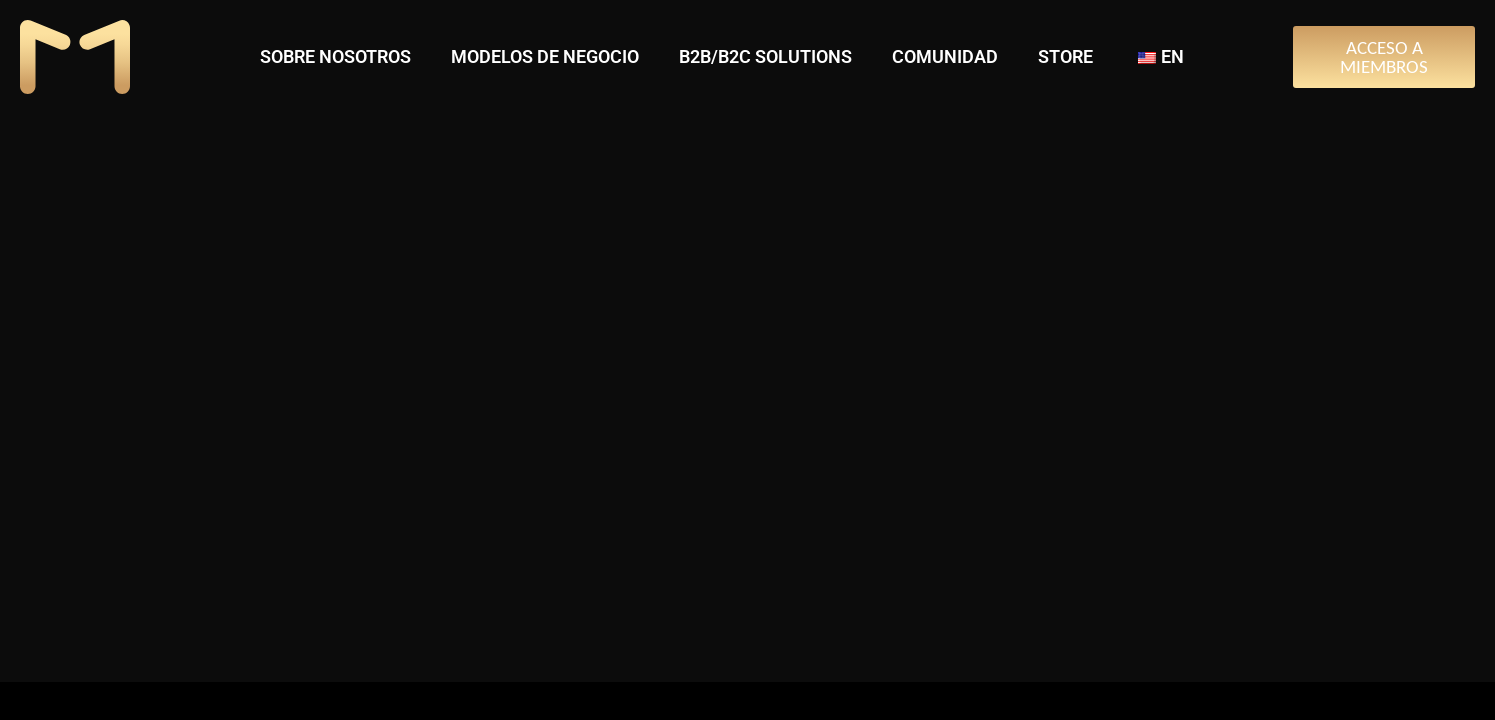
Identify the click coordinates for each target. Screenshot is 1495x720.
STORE (1065, 56)
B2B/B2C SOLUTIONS (765, 56)
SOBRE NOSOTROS (335, 56)
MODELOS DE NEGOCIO (545, 56)
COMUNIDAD (945, 56)
